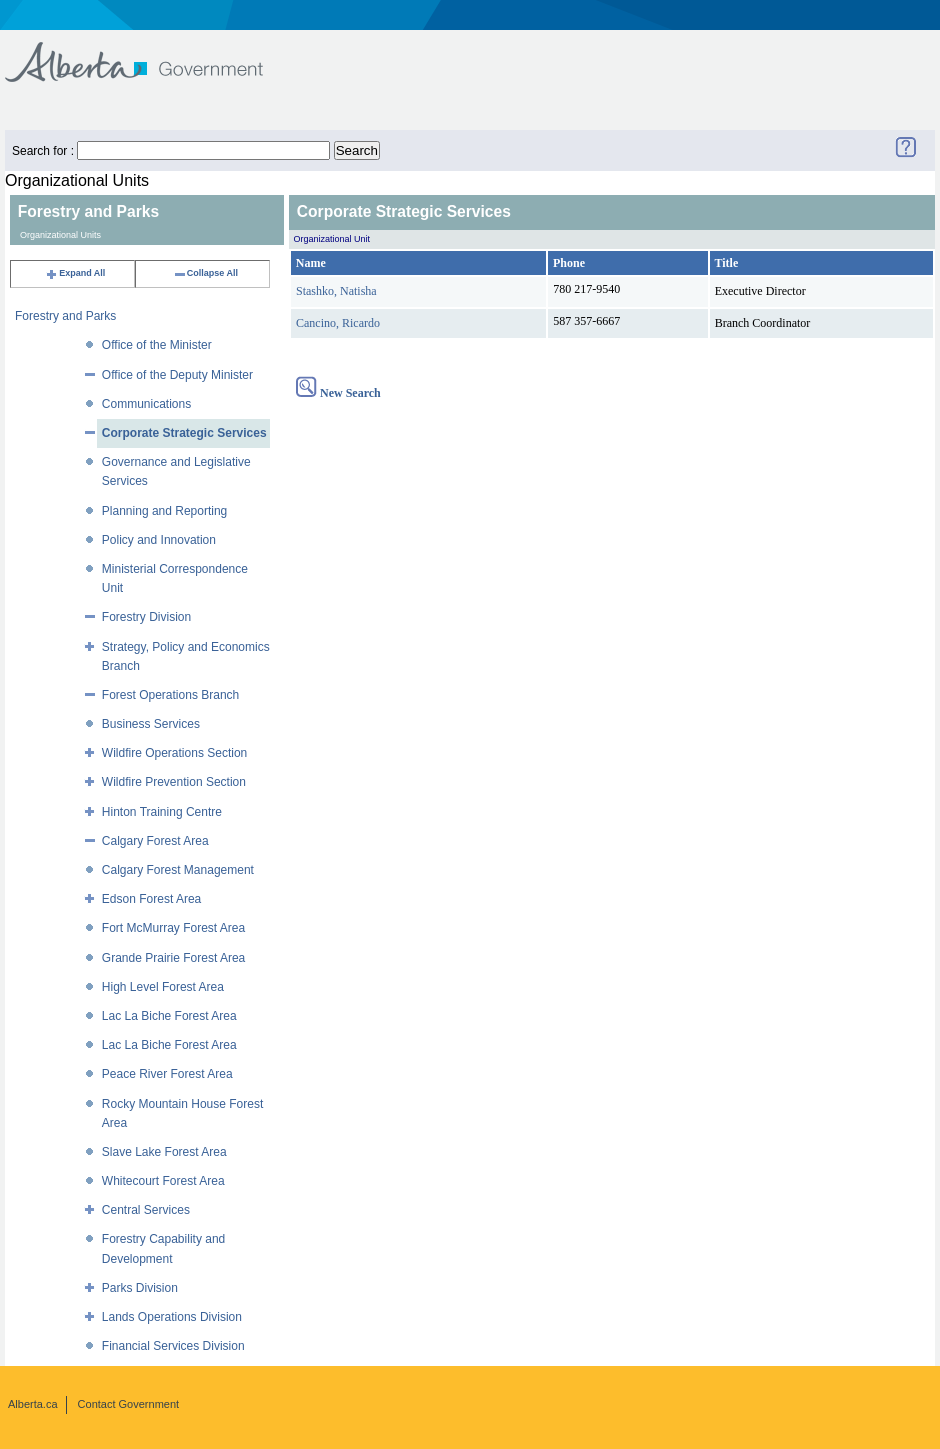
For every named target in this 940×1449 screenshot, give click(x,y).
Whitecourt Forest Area (163, 1181)
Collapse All (205, 273)
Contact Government (129, 1404)
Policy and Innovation (159, 540)
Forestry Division (146, 617)
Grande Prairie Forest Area (173, 958)
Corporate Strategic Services (184, 433)
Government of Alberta (150, 52)
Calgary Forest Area (155, 841)
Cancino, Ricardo (338, 323)
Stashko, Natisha (336, 291)
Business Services (151, 724)
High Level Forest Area (163, 987)
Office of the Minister (157, 345)
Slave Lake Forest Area (164, 1152)
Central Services (146, 1210)
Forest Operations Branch (170, 695)
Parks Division (140, 1288)
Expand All (75, 273)
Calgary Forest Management (178, 870)
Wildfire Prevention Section (174, 782)
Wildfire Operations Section (174, 753)
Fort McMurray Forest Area (173, 928)
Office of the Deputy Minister (177, 375)
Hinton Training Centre (162, 812)
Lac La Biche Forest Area (169, 1016)
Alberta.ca (33, 1404)
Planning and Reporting (164, 511)
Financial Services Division (173, 1346)
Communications (146, 404)
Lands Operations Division (172, 1317)
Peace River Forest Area (167, 1074)
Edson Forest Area (151, 899)
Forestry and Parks (65, 316)
